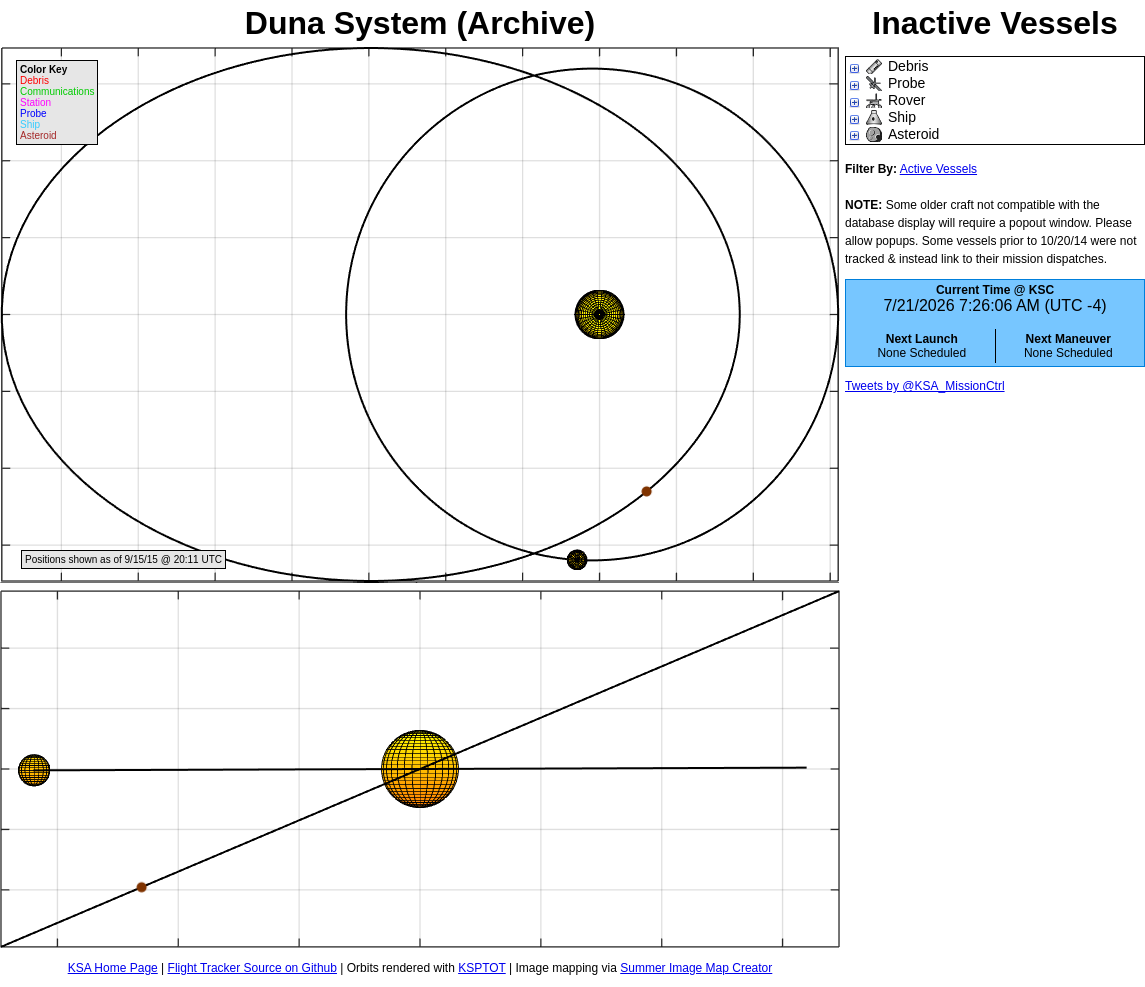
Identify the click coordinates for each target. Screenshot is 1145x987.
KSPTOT (482, 968)
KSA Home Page (113, 968)
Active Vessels (938, 169)
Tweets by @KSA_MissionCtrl (925, 386)
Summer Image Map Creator (696, 968)
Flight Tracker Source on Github (252, 968)
